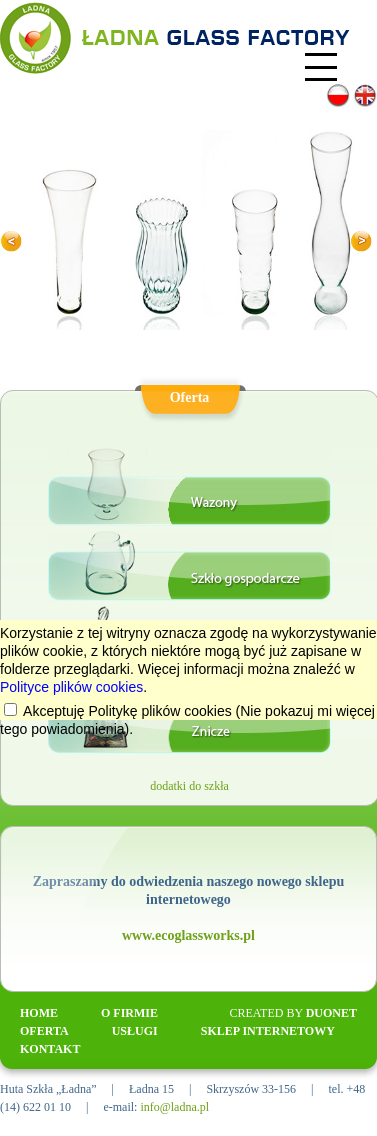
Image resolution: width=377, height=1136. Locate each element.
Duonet (331, 1013)
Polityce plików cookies (71, 687)
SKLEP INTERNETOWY (268, 1031)
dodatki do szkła (189, 786)
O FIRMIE (129, 1013)
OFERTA (44, 1031)
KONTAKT (50, 1049)
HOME (39, 1013)
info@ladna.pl (174, 1107)
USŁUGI (135, 1031)
